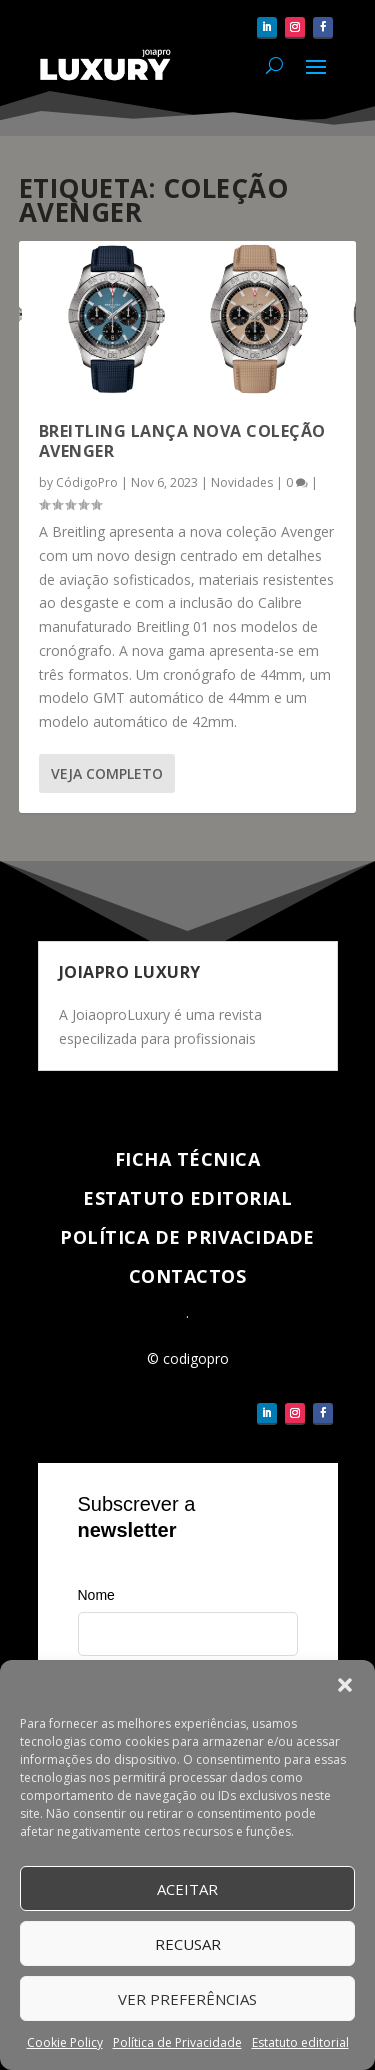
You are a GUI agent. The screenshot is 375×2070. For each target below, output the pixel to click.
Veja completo (107, 773)
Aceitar (187, 1889)
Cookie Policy (65, 2042)
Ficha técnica (188, 1159)
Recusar (188, 1944)
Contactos (188, 1276)
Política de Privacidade (177, 2042)
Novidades (242, 482)
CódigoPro (87, 482)
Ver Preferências (187, 1999)
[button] (345, 1685)
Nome (96, 1595)
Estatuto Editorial (187, 1198)
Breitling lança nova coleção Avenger (182, 441)
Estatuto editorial (300, 2042)
